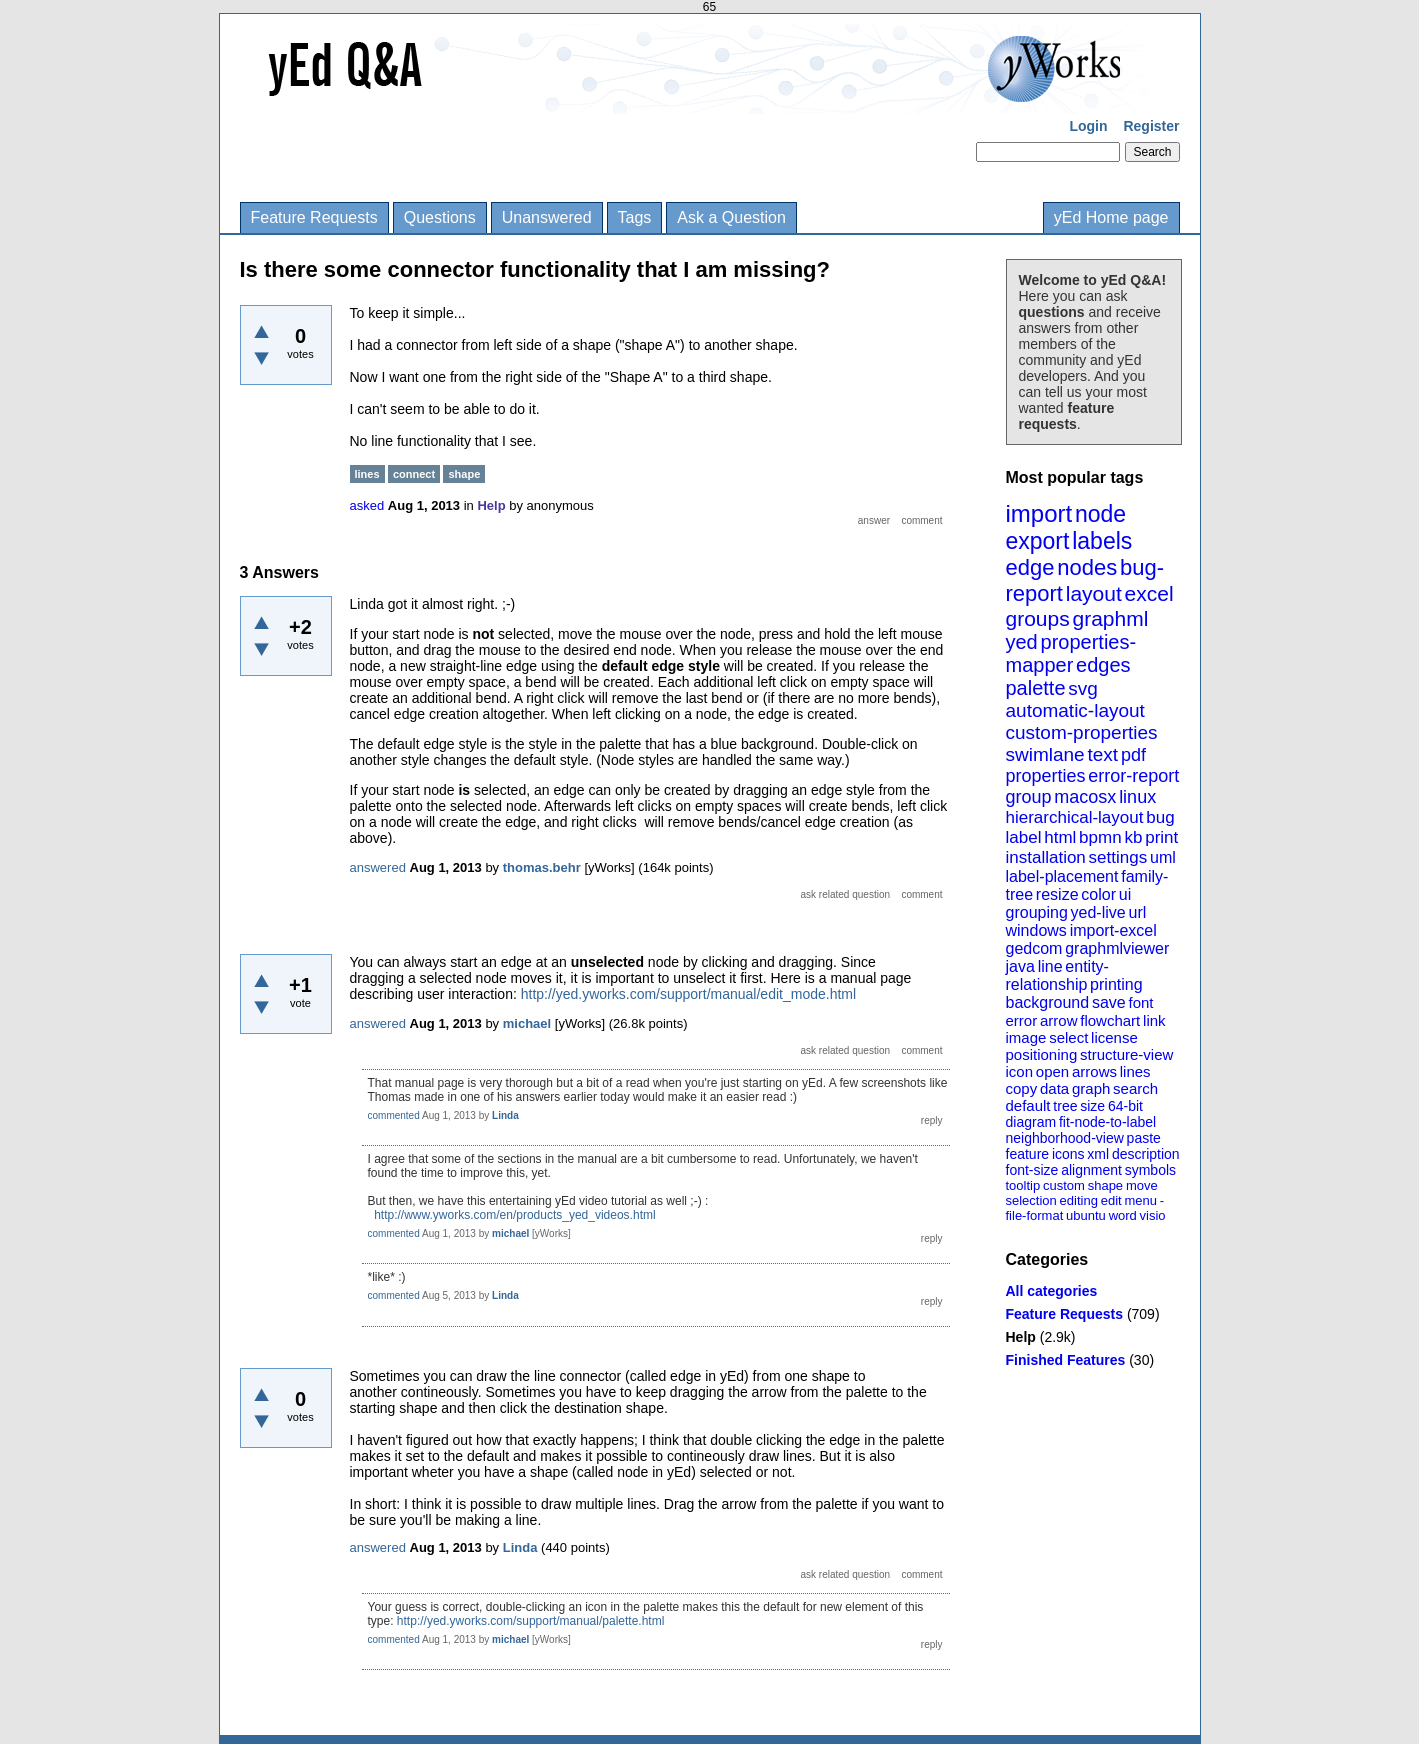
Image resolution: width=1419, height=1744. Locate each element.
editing (1079, 1200)
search (1135, 1088)
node (1100, 514)
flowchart (1110, 1020)
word (1123, 1215)
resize (1057, 894)
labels (1102, 541)
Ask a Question (731, 217)
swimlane (1045, 754)
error (1022, 1020)
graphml (1111, 618)
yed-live (1098, 912)
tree (1065, 1106)
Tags (635, 217)
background (1048, 1002)
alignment (1091, 1170)
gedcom (1034, 948)
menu (1140, 1200)
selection (1031, 1200)
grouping (1037, 912)
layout (1094, 593)
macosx (1085, 797)
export (1038, 541)
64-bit (1125, 1106)
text (1102, 754)
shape (1105, 1185)
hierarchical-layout (1075, 817)
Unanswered (547, 217)
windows (1036, 930)
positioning (1042, 1054)
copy (1022, 1088)
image (1026, 1037)
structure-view (1126, 1054)
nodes (1087, 567)
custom (1064, 1185)
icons (1068, 1154)
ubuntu (1086, 1215)
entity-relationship (1057, 975)
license (1114, 1037)
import (1039, 513)
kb (1133, 837)
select (1068, 1037)
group (1029, 797)
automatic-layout (1075, 710)
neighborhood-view (1065, 1138)
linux (1137, 797)
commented (394, 1115)
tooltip (1023, 1185)
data (1054, 1088)
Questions (440, 217)
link (1154, 1020)
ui (1125, 894)
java (1020, 966)
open (1052, 1071)
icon (1020, 1071)
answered (378, 867)
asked (367, 505)
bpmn (1100, 837)
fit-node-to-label (1107, 1122)
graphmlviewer (1117, 948)
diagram (1031, 1122)
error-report (1133, 776)
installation (1046, 857)
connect (414, 474)
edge (1030, 567)
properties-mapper (1071, 653)
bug (1160, 817)
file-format (1035, 1215)
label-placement (1062, 876)
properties (1046, 776)
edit (1111, 1200)
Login (1088, 126)
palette (1036, 688)
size (1092, 1106)
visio (1153, 1215)
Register (1151, 126)
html (1060, 837)
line (1050, 966)
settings (1118, 857)
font (1140, 1002)
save (1109, 1002)
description (1146, 1154)
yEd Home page (1111, 217)
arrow (1059, 1020)
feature (1028, 1154)
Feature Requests (314, 217)
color (1098, 894)
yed (1022, 642)
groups (1038, 618)
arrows (1094, 1071)
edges (1103, 665)
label (1024, 837)
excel (1149, 593)
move (1142, 1185)
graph (1091, 1088)
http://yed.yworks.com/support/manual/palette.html (530, 1621)
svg (1083, 688)
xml (1098, 1154)
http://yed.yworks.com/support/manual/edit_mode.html (688, 994)
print (1161, 837)
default (1028, 1105)
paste (1144, 1138)
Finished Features (1066, 1360)
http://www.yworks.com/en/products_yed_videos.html (514, 1215)
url (1137, 912)
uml (1163, 857)
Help (1021, 1337)
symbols (1150, 1170)
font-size (1032, 1170)
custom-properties (1082, 732)
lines (1135, 1071)
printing (1116, 984)
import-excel (1113, 930)
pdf (1133, 755)
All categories (1052, 1291)
